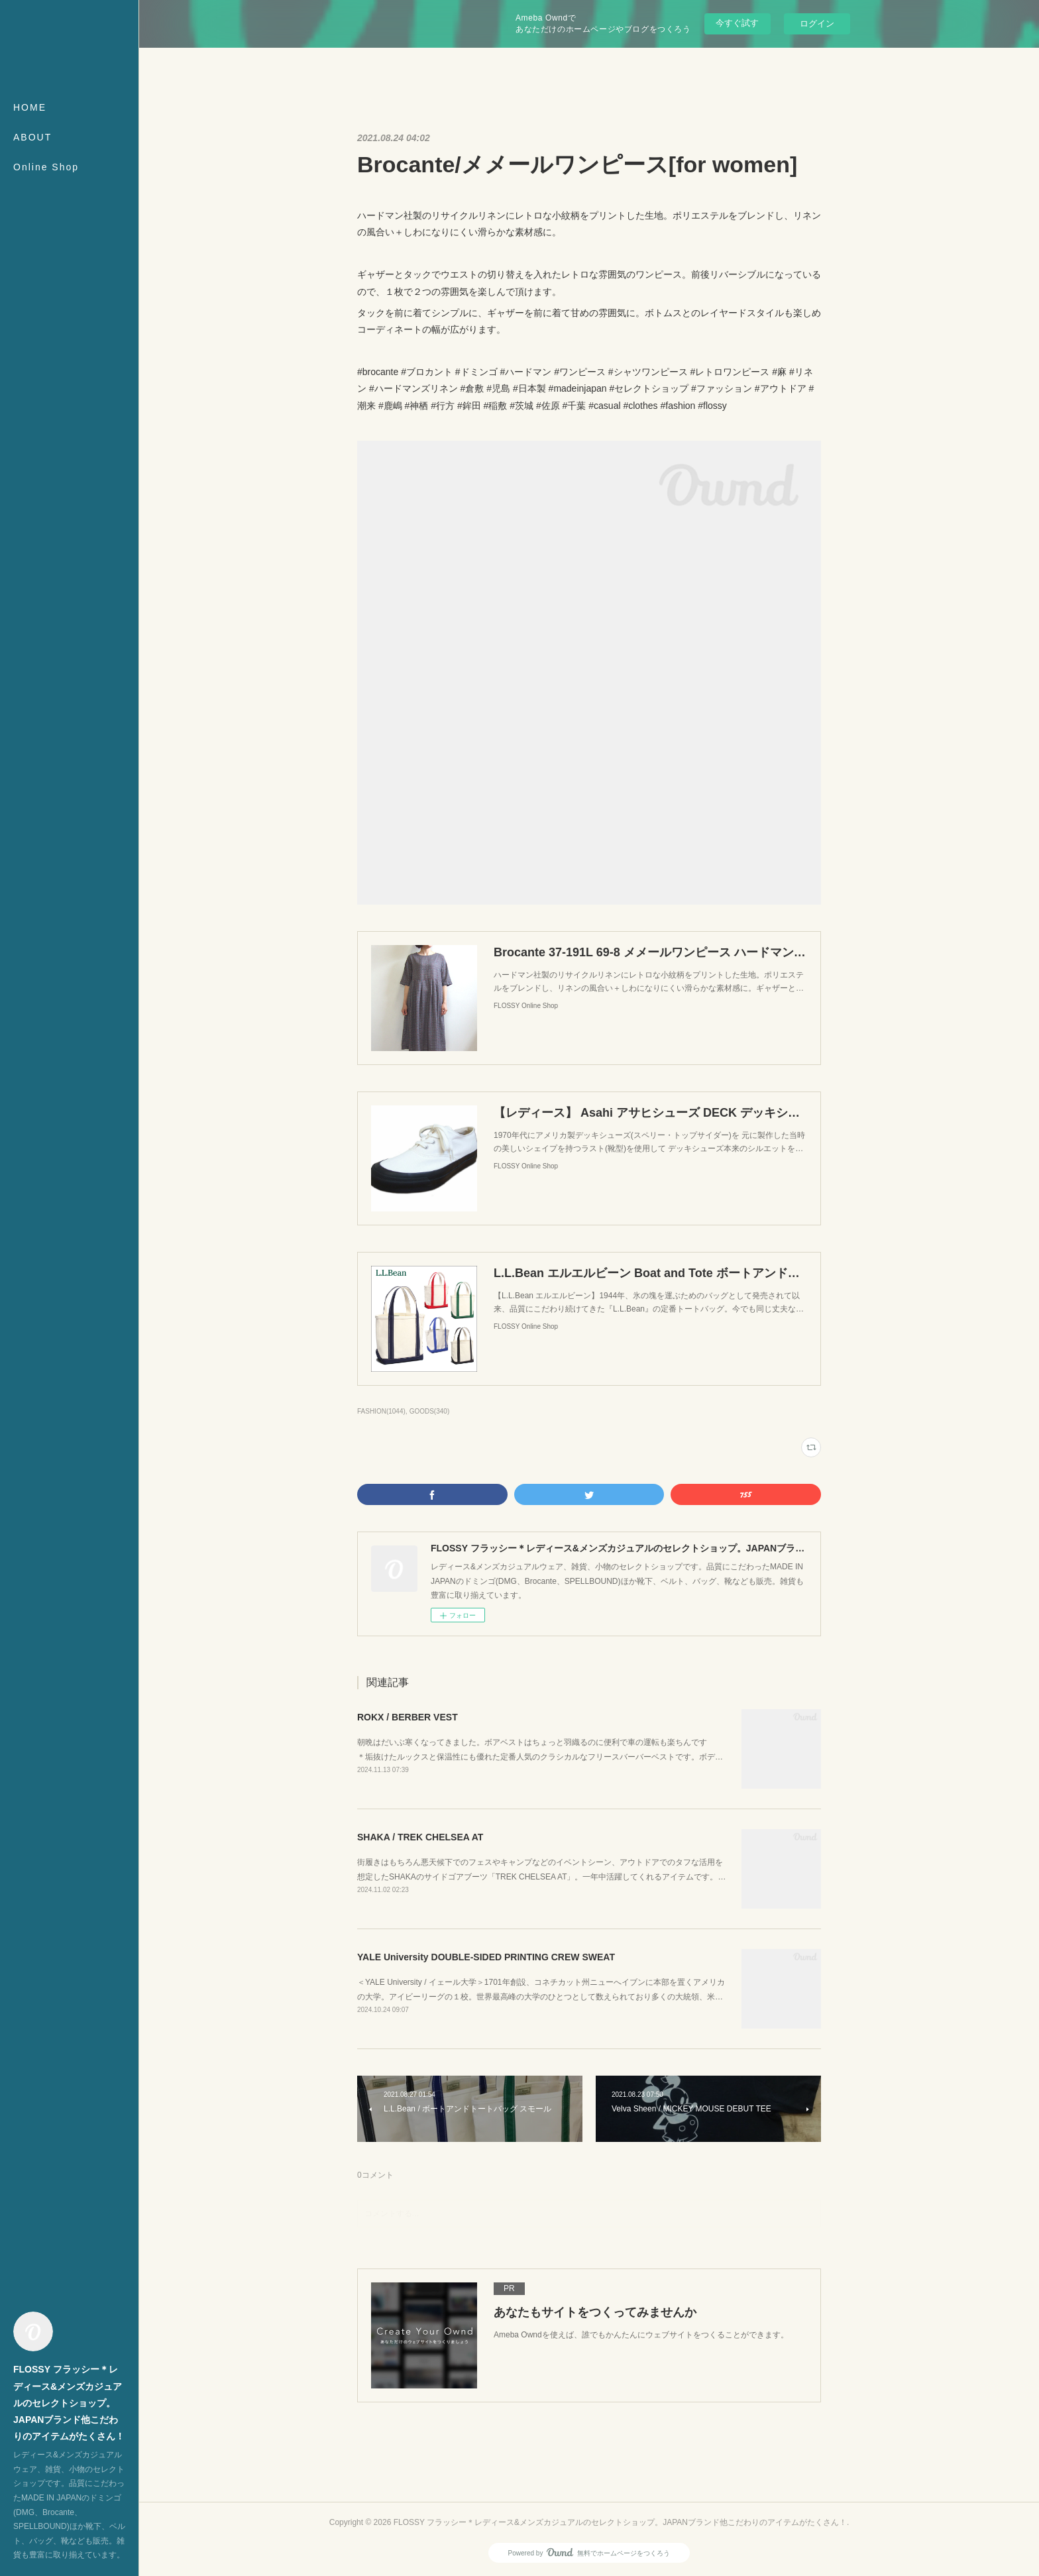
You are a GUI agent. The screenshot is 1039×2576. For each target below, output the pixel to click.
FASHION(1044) (381, 1411)
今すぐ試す (737, 23)
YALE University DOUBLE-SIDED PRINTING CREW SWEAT (486, 1957)
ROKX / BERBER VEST (407, 1717)
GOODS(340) (430, 1411)
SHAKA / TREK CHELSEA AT (420, 1837)
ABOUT (32, 137)
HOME (29, 107)
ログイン (817, 23)
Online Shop (46, 167)
